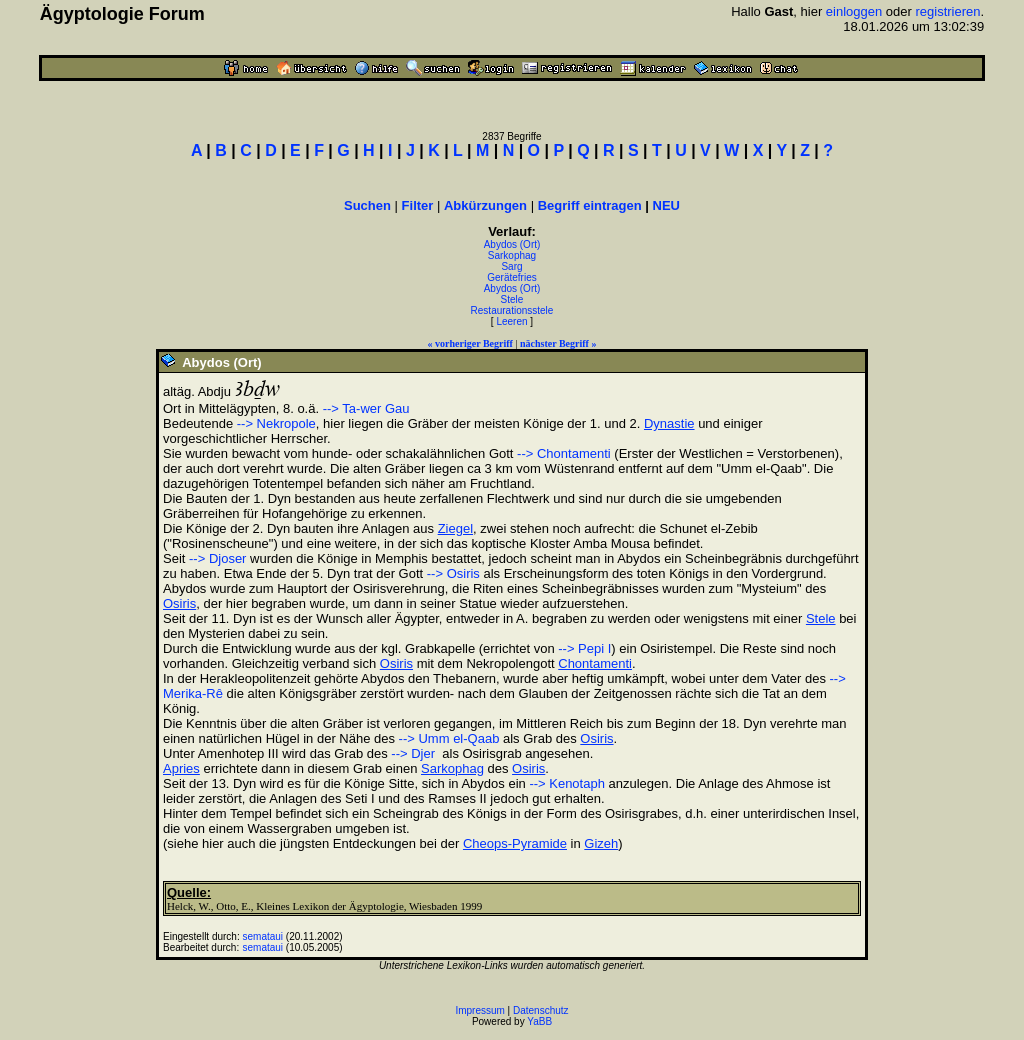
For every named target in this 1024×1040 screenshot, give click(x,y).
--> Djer (413, 753)
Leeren (511, 321)
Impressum (479, 1010)
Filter (418, 205)
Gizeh (601, 843)
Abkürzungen (485, 205)
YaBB (539, 1021)
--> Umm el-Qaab (449, 738)
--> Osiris (453, 573)
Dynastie (669, 423)
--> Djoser (217, 558)
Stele (512, 299)
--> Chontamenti (564, 453)
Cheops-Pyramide (515, 843)
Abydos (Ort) (512, 244)
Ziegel (455, 528)
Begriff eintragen (590, 205)
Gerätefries (511, 277)
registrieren (948, 11)
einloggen (854, 11)
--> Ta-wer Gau (366, 408)
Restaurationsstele (512, 310)
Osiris (179, 603)
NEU (666, 205)
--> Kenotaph (567, 783)
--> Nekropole (276, 423)
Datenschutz (541, 1010)
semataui (263, 936)
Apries (181, 768)
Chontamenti (595, 663)
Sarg (511, 266)
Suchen (367, 205)
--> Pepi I (584, 648)
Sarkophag (512, 255)
